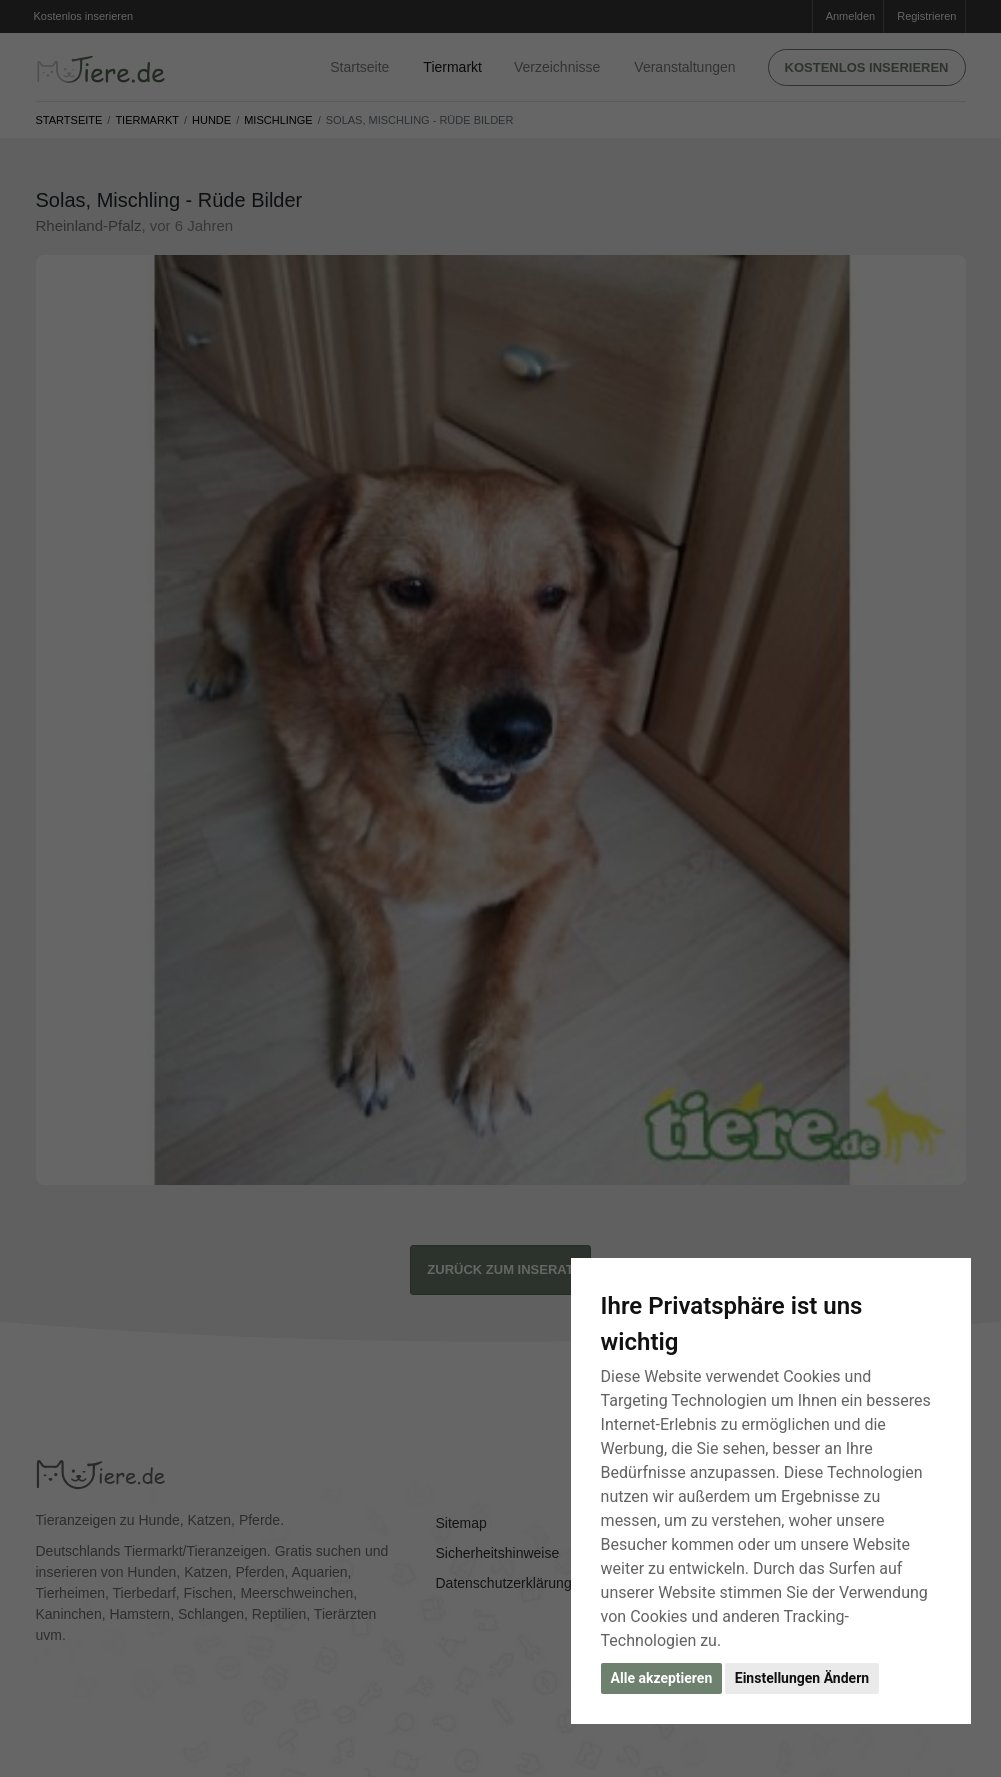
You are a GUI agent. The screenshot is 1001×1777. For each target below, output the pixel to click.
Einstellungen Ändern (802, 1678)
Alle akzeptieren (662, 1678)
